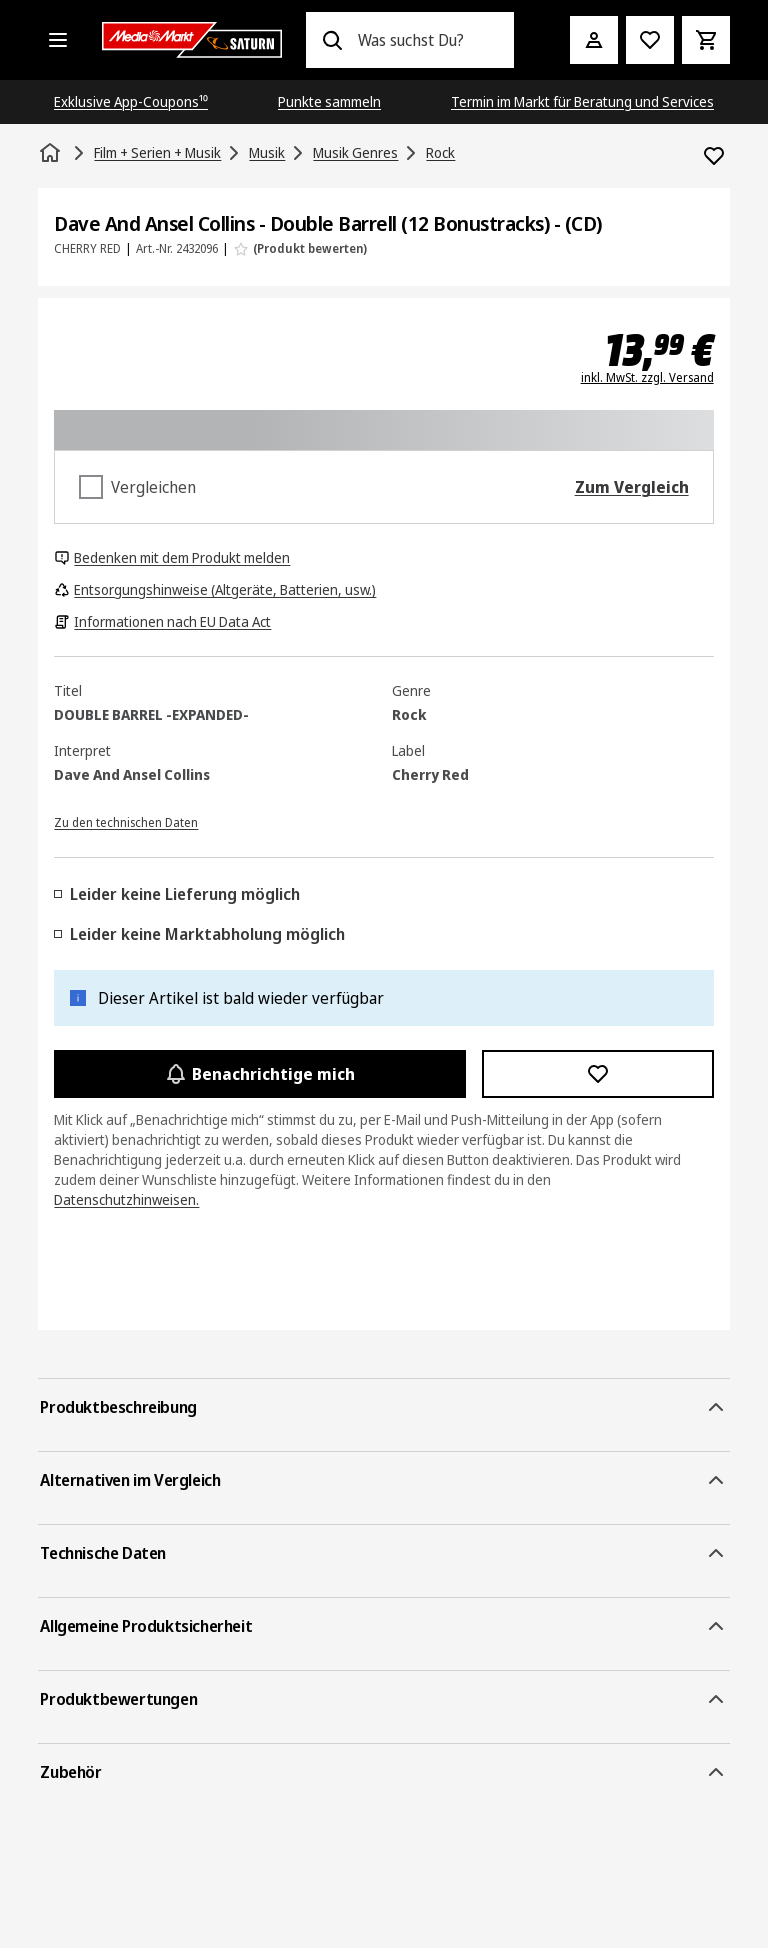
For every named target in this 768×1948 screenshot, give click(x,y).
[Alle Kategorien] (58, 40)
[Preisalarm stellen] (650, 40)
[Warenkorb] (706, 40)
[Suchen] (332, 40)
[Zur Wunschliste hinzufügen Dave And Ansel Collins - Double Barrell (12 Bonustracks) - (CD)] (714, 156)
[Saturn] (192, 40)
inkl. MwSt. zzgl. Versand (647, 378)
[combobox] (427, 40)
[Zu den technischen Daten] (126, 821)
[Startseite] (52, 153)
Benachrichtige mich (259, 1074)
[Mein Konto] (594, 40)
